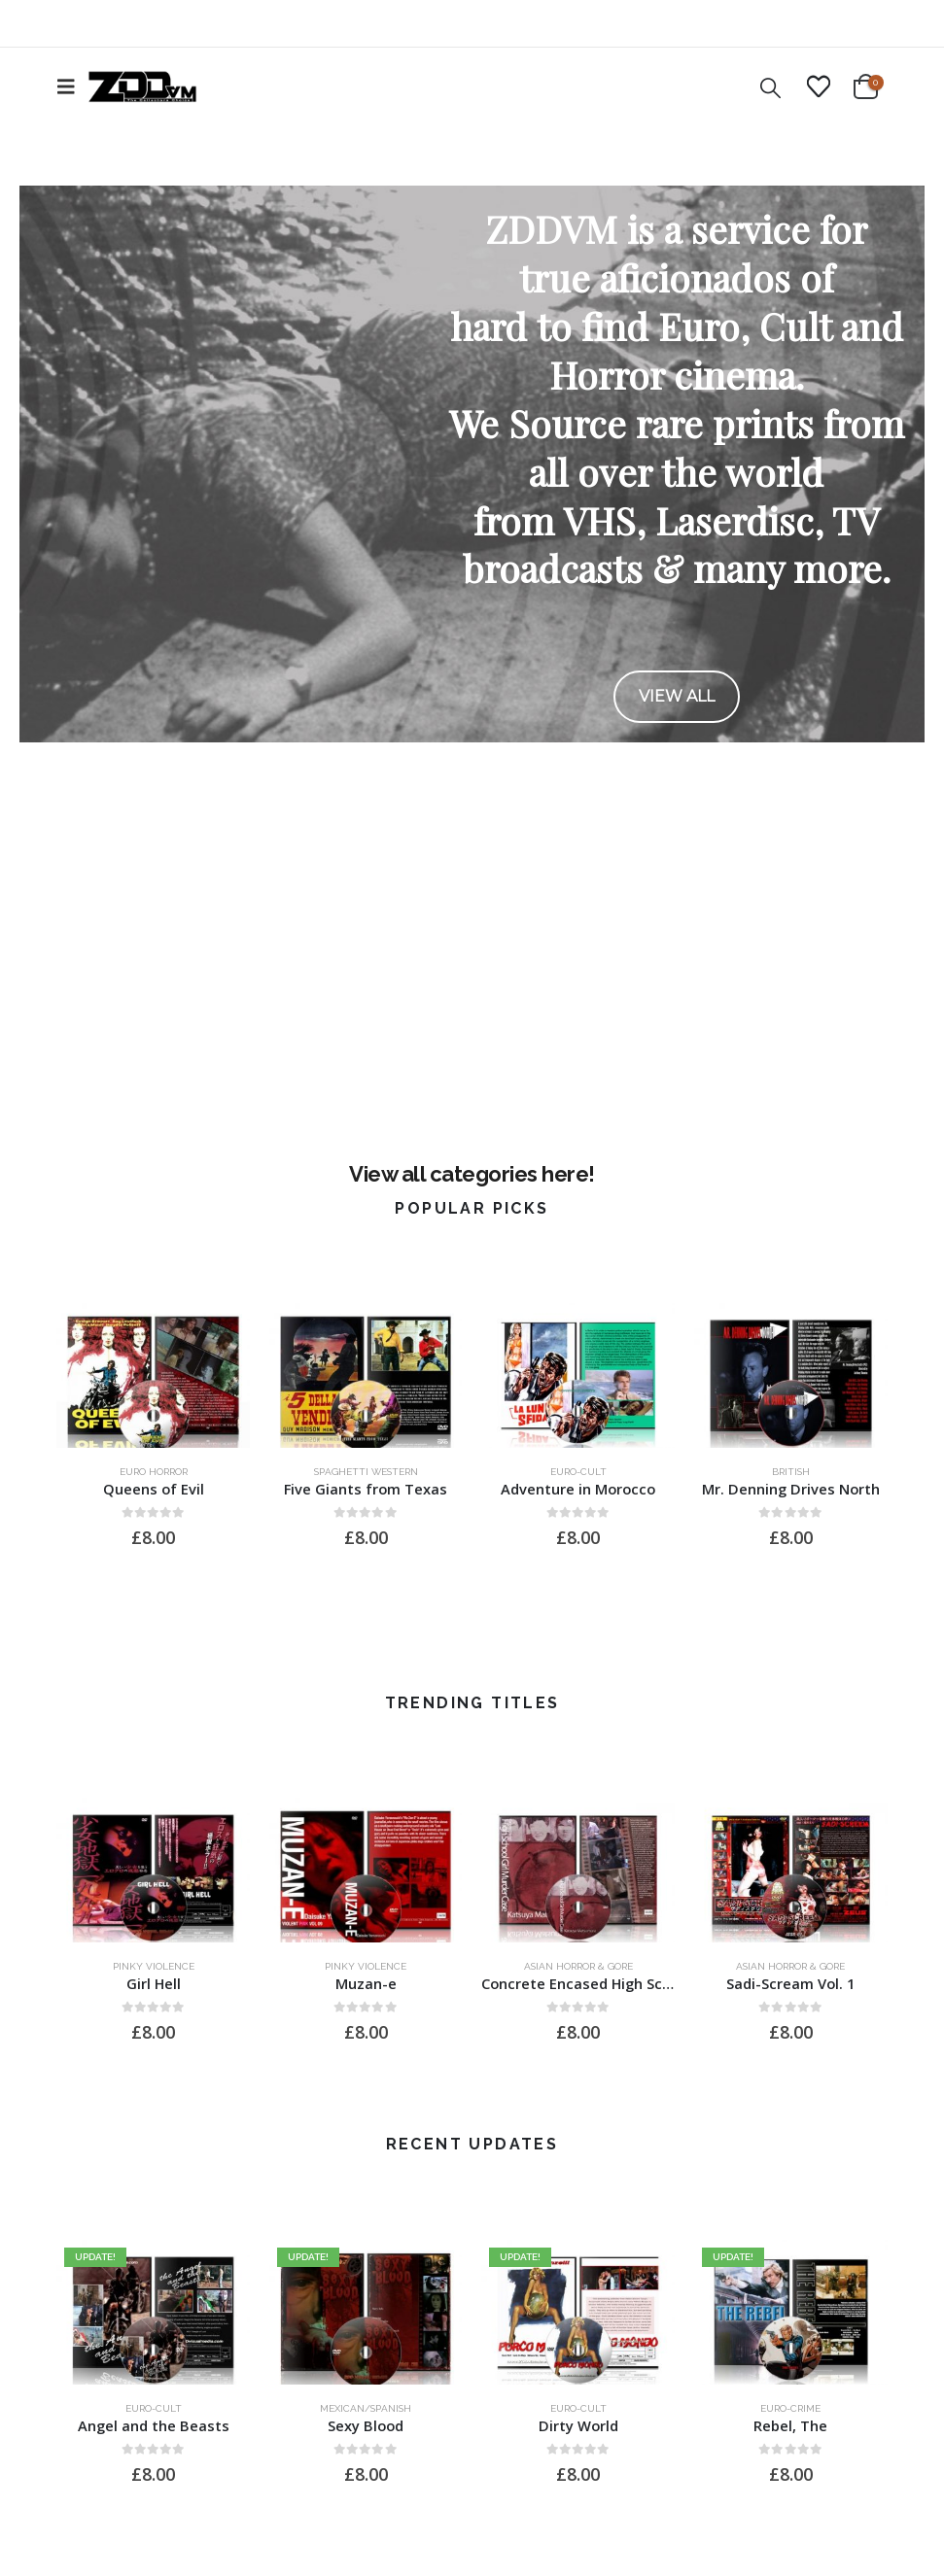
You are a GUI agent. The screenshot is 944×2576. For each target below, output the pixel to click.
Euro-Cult (578, 1471)
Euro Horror (154, 1471)
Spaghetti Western (366, 1471)
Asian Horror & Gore (578, 1966)
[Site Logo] (142, 86)
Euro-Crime (790, 2408)
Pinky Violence (153, 1966)
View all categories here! (472, 1173)
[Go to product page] (153, 1375)
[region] (472, 464)
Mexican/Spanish (365, 2408)
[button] (71, 86)
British (791, 1471)
